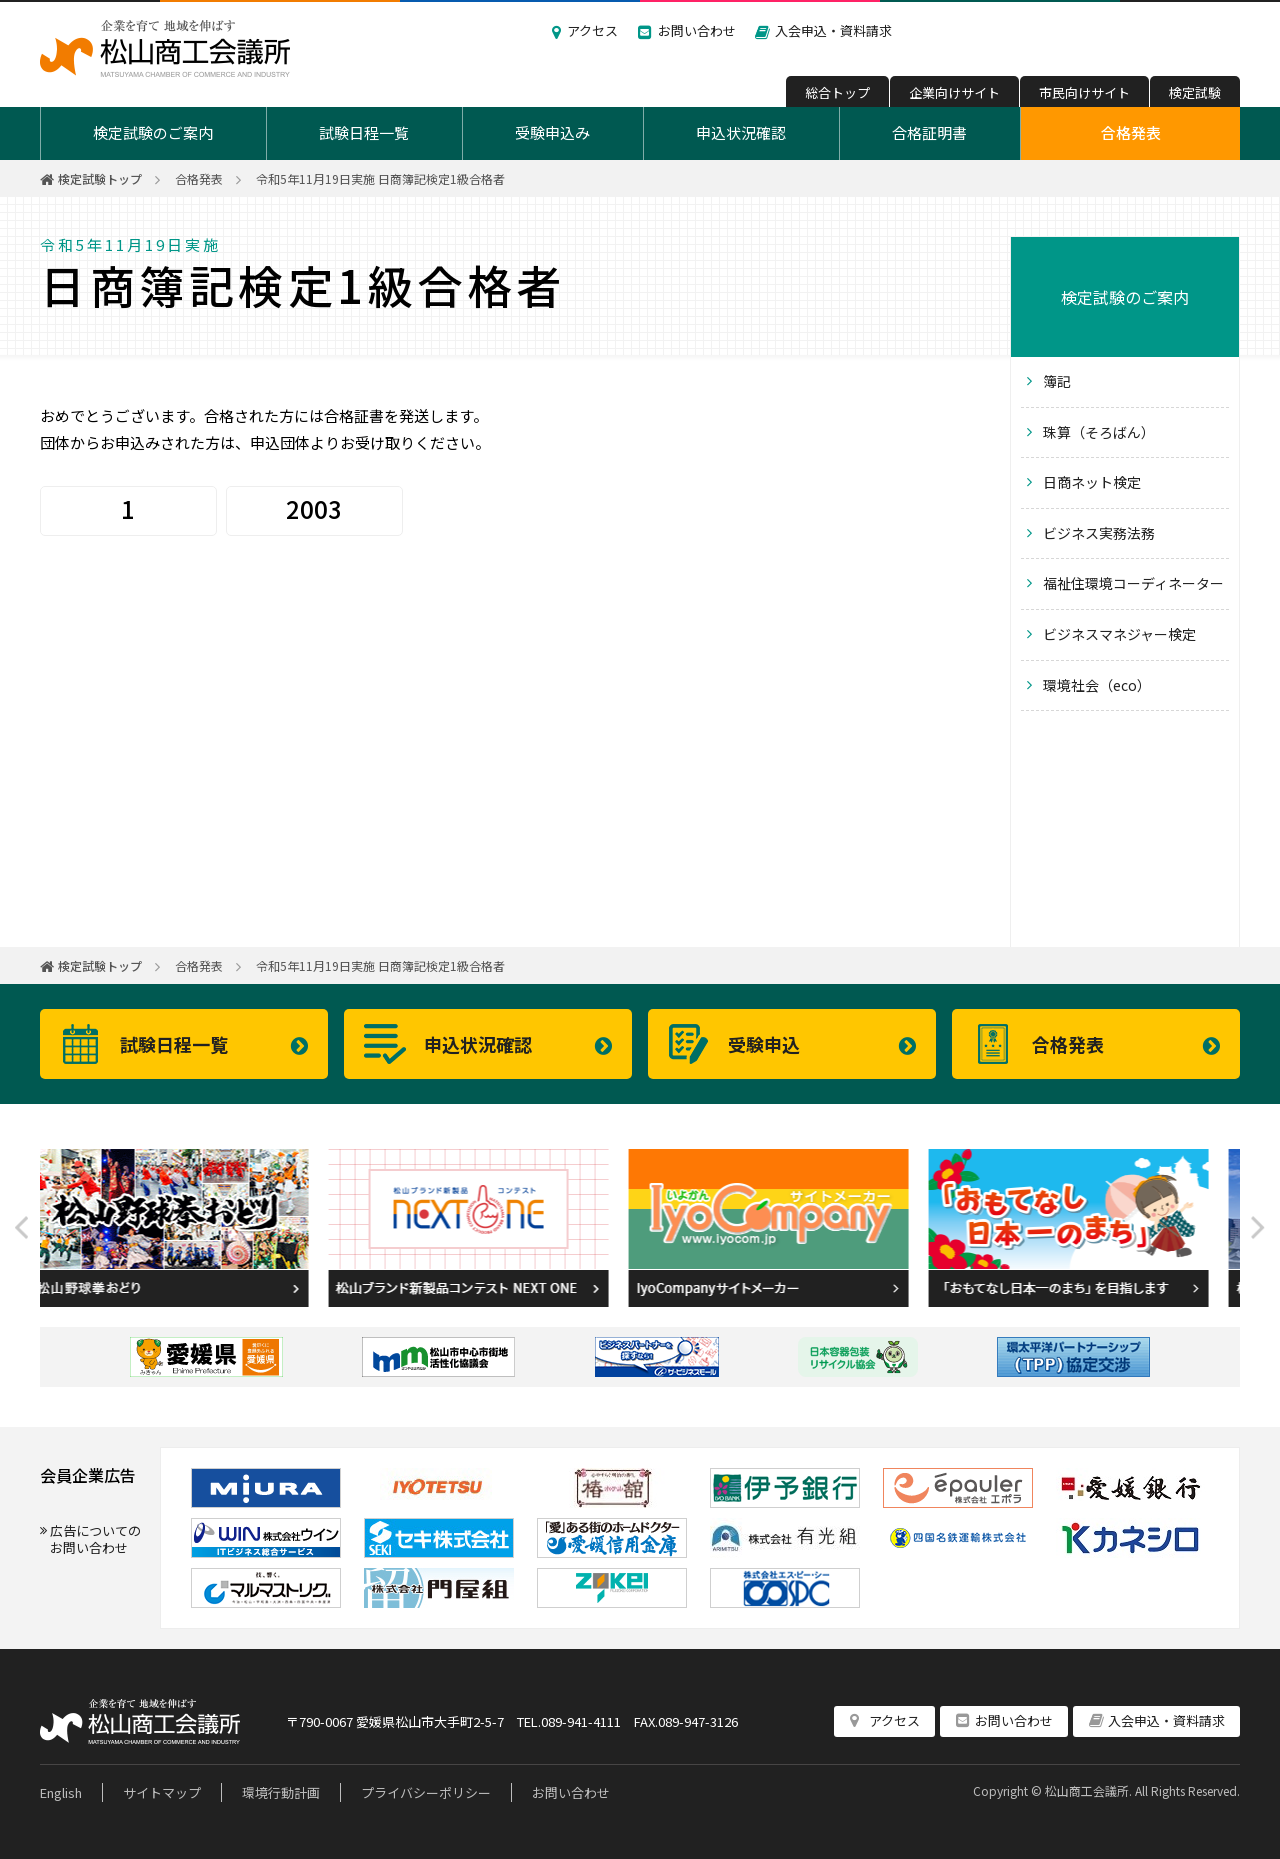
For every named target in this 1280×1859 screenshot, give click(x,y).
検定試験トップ (100, 178)
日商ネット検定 (1092, 482)
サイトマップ (162, 1792)
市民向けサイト (1084, 92)
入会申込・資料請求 (833, 30)
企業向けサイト (954, 92)
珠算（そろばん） (1099, 432)
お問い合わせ (697, 30)
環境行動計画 (281, 1792)
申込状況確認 (741, 132)
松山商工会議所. (1088, 1790)
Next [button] (1258, 1228)
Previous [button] (22, 1228)
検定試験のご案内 (153, 132)
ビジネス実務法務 (1099, 533)
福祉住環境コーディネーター (1133, 583)
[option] (190, 1228)
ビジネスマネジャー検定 (1119, 634)
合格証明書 (929, 132)
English (61, 1792)
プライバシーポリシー (426, 1792)
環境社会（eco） (1097, 685)
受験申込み (552, 132)
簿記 (1057, 381)
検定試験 (1195, 92)
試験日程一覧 (364, 132)
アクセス (592, 30)
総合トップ (837, 92)
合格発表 (1131, 132)
